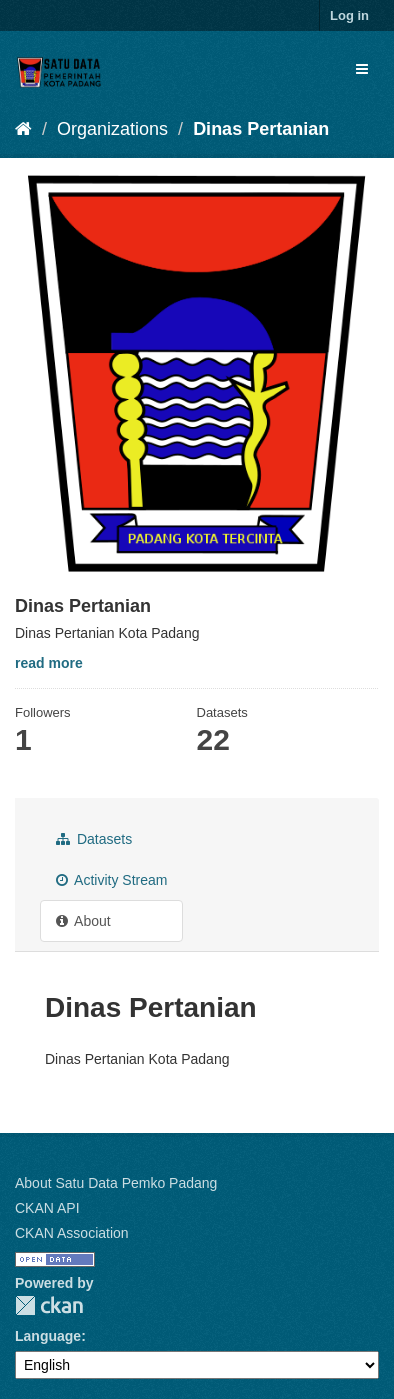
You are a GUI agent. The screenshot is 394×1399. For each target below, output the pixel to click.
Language (48, 1336)
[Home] (23, 129)
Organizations (112, 129)
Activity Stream (111, 880)
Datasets (94, 839)
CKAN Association (72, 1233)
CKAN (49, 1305)
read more (49, 663)
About (83, 921)
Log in (349, 15)
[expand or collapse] (362, 69)
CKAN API (47, 1208)
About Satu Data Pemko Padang (116, 1183)
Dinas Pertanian (261, 129)
